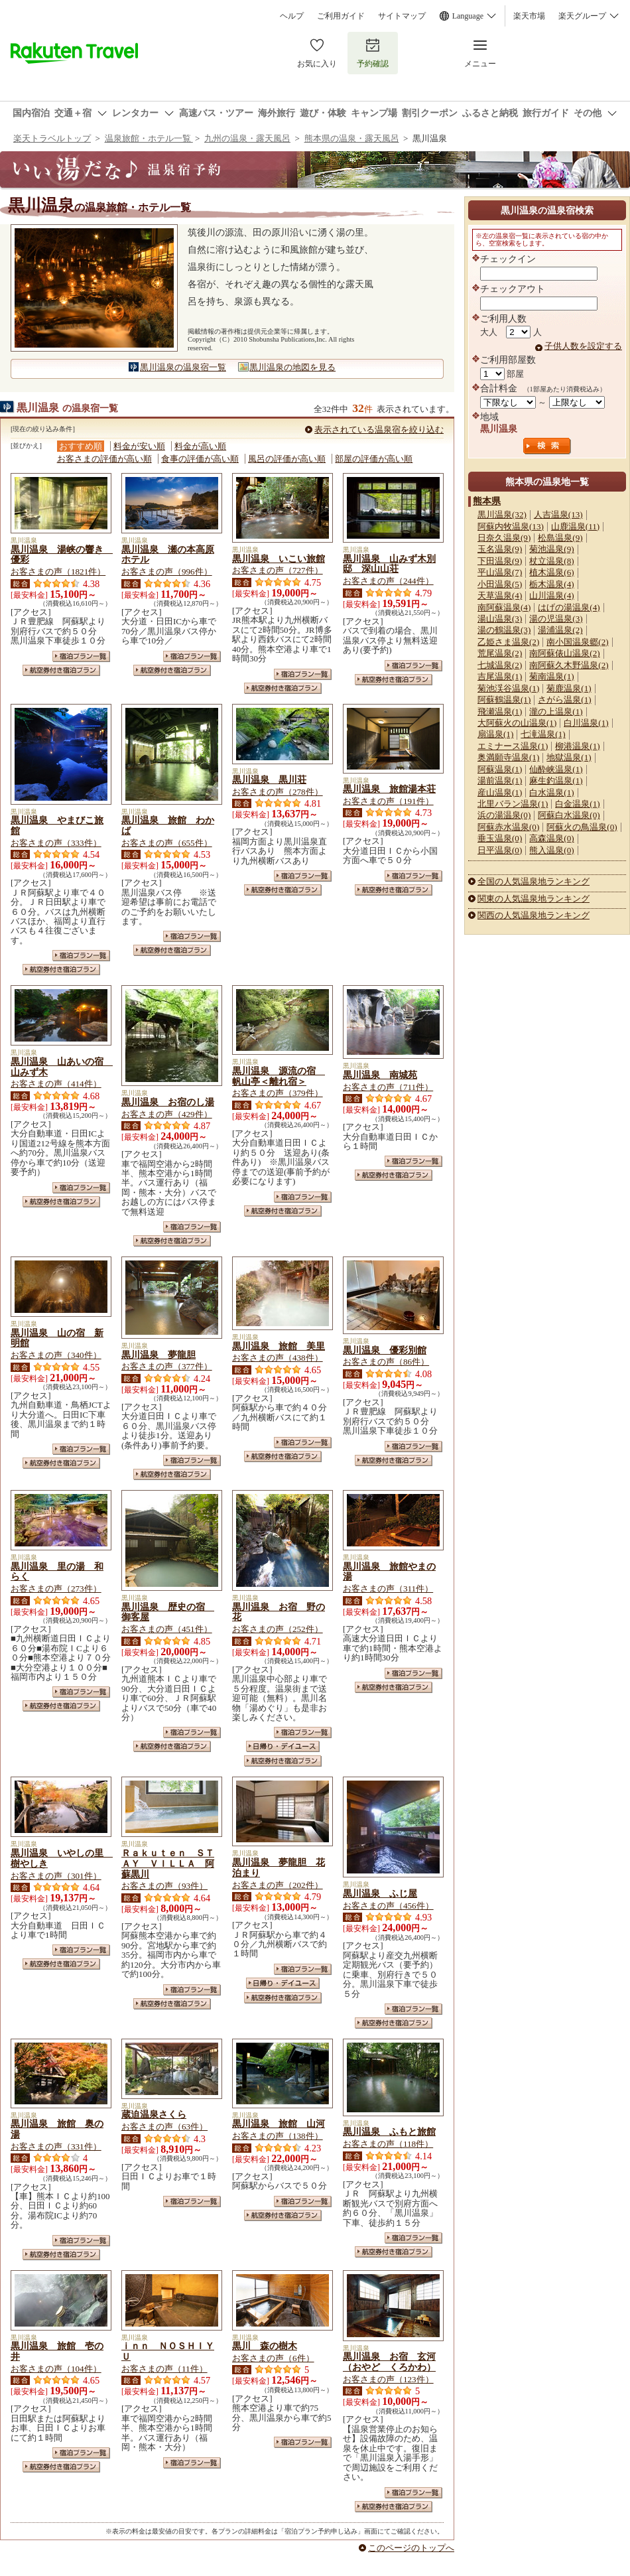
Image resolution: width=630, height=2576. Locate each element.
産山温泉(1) (499, 792)
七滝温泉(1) (543, 734)
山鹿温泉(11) (575, 526)
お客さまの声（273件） (56, 1588)
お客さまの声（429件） (166, 1114)
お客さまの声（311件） (388, 1588)
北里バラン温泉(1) (512, 804)
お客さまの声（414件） (56, 1084)
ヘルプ (292, 16)
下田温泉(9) (499, 561)
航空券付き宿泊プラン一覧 (61, 670)
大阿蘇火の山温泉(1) (516, 723)
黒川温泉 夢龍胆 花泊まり (278, 1867)
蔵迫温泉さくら (153, 2114)
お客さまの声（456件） (388, 1906)
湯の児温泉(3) (555, 619)
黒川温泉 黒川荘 (269, 779)
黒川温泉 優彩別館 (384, 1350)
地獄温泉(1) (568, 757)
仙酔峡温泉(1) (555, 769)
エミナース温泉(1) (512, 746)
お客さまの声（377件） (166, 1366)
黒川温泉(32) (502, 514)
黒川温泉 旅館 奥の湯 (57, 2128)
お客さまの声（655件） (166, 843)
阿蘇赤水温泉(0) (508, 827)
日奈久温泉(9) (504, 538)
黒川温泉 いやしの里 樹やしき (62, 1858)
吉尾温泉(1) (499, 676)
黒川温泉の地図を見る (292, 367)
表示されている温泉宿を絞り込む (379, 430)
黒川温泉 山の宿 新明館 (57, 1338)
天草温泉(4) (499, 595)
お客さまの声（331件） (56, 2146)
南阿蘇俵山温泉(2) (564, 653)
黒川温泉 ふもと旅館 (389, 2131)
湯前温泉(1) (499, 780)
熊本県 (487, 501)
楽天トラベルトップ (52, 138)
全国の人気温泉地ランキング (533, 881)
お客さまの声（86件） (386, 1362)
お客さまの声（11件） (164, 2369)
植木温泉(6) (551, 572)
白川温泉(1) (586, 723)
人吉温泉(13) (558, 514)
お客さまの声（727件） (277, 570)
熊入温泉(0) (551, 850)
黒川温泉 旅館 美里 (278, 1346)
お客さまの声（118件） (388, 2144)
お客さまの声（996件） (166, 571)
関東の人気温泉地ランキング (533, 899)
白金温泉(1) (577, 804)
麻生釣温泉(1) (555, 780)
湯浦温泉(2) (560, 630)
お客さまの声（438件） (277, 1358)
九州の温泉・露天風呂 (247, 138)
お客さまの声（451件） (166, 1629)
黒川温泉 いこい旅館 (278, 558)
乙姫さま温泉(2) (508, 642)
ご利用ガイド (341, 16)
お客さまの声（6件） (273, 2358)
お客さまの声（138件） (277, 2136)
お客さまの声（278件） (277, 792)
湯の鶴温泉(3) (504, 630)
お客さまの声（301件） (56, 1876)
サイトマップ (402, 16)
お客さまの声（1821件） (58, 571)
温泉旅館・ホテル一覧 (149, 138)
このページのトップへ (411, 2548)
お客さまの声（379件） (277, 1093)
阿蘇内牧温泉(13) (510, 526)
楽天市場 (529, 16)
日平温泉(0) (499, 850)
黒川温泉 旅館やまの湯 (389, 1571)
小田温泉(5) (499, 584)
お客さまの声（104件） (56, 2369)
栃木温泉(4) (551, 584)
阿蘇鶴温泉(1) (504, 700)
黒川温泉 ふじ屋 (380, 1893)
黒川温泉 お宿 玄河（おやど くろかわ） (389, 2361)
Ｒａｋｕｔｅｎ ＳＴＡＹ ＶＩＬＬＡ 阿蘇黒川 (167, 1863)
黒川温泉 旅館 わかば (167, 825)
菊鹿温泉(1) (568, 688)
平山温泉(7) (499, 572)
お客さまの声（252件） (277, 1629)
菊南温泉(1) (551, 676)
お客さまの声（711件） (388, 1087)
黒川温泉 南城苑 (380, 1074)
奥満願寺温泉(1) (508, 757)
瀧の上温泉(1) (555, 711)
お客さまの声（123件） (388, 2379)
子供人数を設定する (583, 346)
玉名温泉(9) (499, 549)
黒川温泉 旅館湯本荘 (389, 788)
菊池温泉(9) (551, 549)
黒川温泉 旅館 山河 (278, 2123)
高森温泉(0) (551, 838)
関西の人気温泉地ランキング (533, 915)
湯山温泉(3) (499, 619)
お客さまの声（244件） (388, 581)
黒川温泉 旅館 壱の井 (57, 2351)
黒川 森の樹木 (264, 2345)
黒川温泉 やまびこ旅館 (57, 825)
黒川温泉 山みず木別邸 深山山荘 (389, 564)
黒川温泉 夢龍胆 (158, 1354)
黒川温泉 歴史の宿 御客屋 (167, 1612)
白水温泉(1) (551, 792)
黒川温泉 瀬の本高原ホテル (167, 554)
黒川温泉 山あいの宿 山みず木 (62, 1066)
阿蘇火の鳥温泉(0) (581, 827)
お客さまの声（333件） (56, 843)
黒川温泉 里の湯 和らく (57, 1571)
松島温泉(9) (560, 538)
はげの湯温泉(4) (568, 607)
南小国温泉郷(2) (577, 642)
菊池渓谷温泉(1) (508, 688)
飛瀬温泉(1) (499, 711)
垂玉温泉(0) (499, 838)
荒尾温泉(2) (499, 653)
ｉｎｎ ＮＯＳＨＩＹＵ (167, 2351)
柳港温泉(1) (577, 746)
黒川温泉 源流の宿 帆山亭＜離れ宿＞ (278, 1076)
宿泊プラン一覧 (81, 656)
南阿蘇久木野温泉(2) (568, 665)
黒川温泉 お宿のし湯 (167, 1102)
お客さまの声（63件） (164, 2127)
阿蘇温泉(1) (499, 769)
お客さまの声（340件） (56, 1355)
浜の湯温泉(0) (504, 815)
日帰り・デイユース (283, 1746)
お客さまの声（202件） (277, 1885)
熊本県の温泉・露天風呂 (351, 138)
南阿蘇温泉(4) (504, 607)
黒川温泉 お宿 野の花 (278, 1612)
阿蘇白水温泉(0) (568, 815)
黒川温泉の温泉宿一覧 (183, 367)
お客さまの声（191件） (388, 801)
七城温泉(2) (499, 665)
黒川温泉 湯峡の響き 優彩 (62, 554)
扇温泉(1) (495, 734)
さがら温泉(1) (564, 700)
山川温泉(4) (551, 595)
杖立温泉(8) (551, 561)
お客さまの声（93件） (164, 1886)
